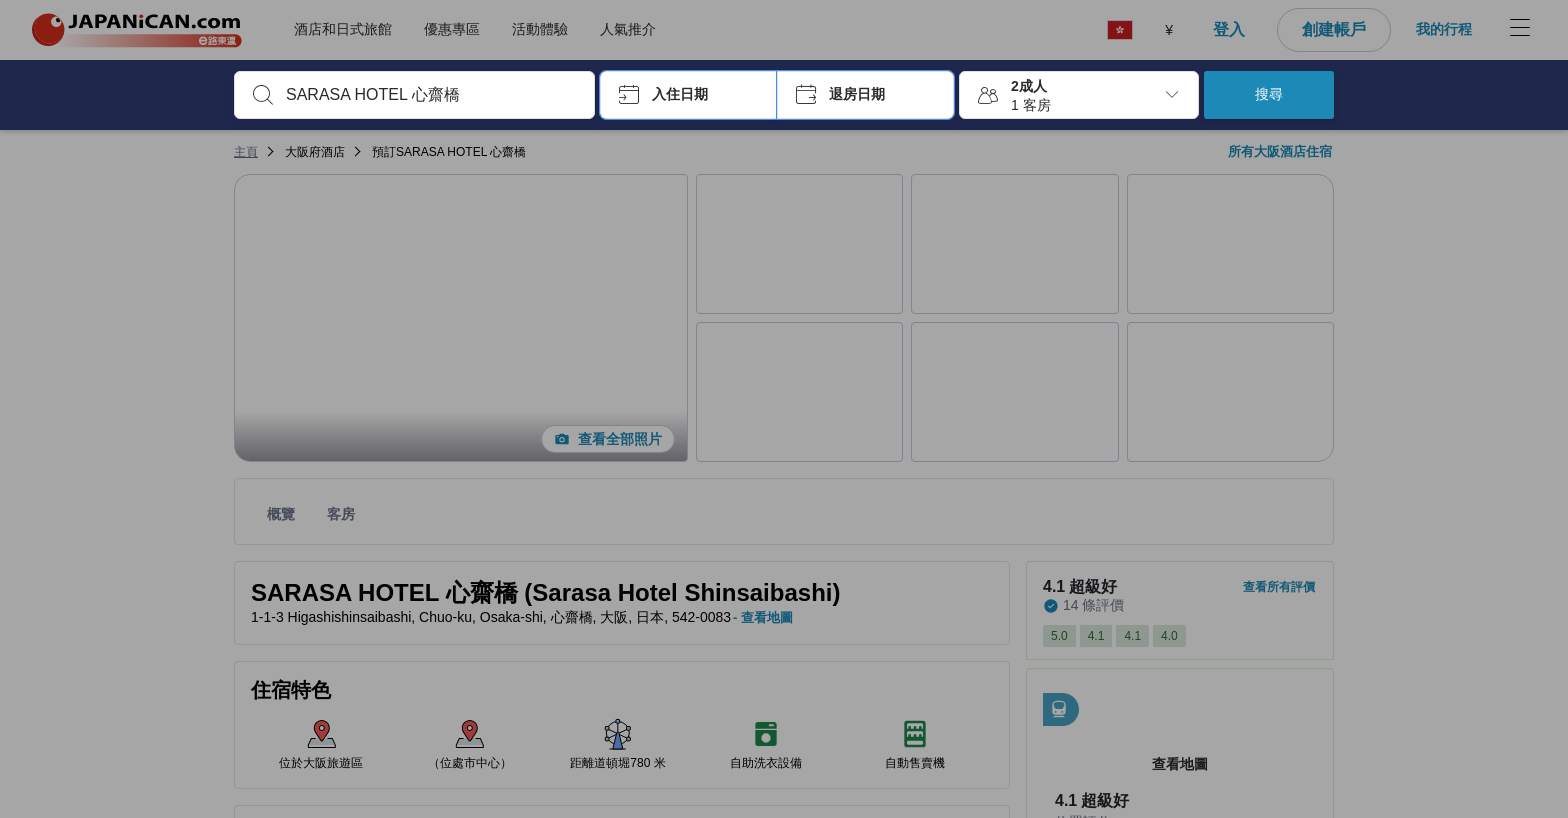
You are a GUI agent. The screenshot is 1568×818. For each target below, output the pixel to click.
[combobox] (430, 95)
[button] (688, 95)
